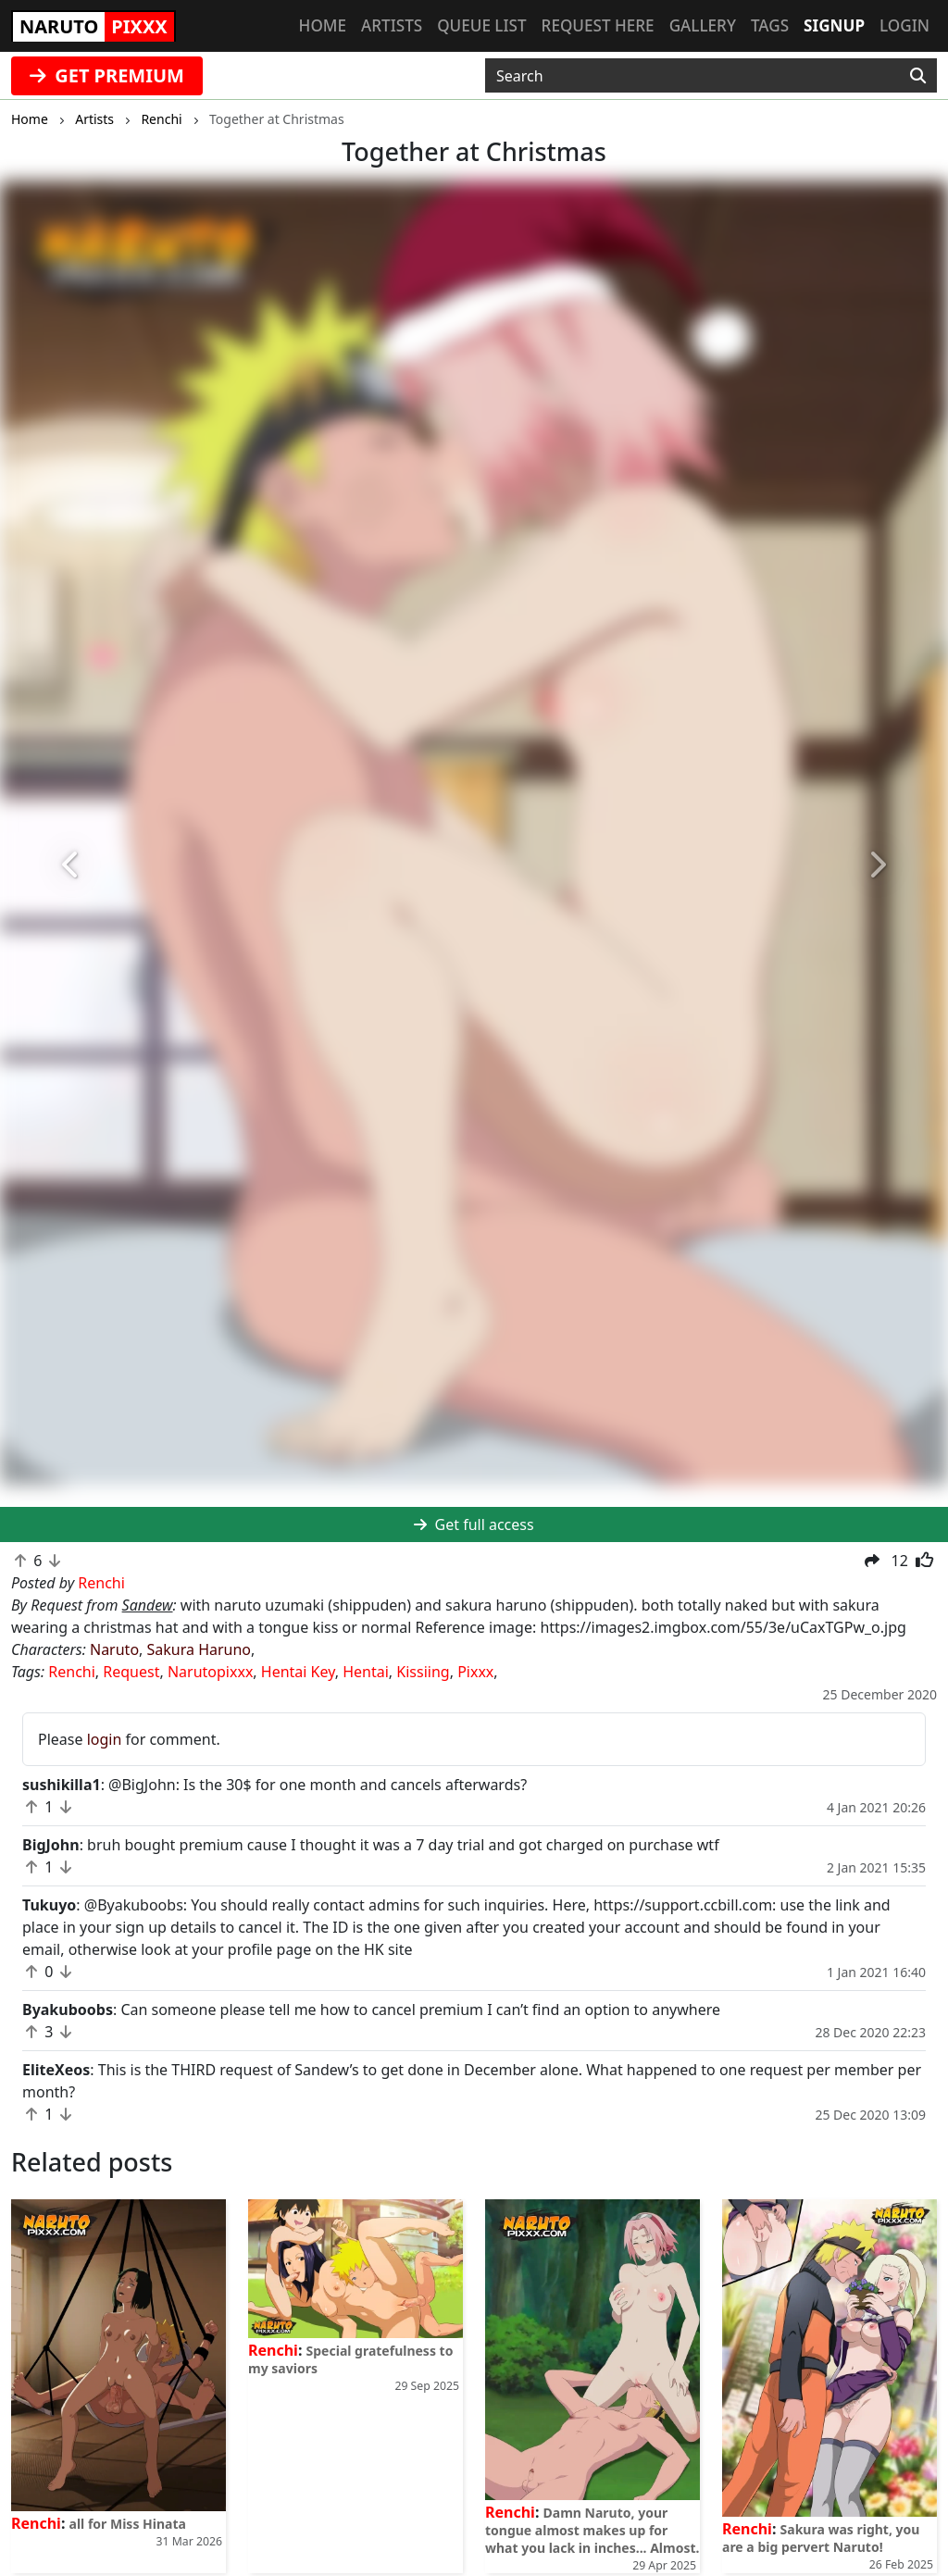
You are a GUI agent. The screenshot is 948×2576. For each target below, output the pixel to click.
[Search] (918, 75)
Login (904, 25)
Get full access (473, 1524)
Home (322, 25)
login (104, 1739)
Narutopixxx (210, 1671)
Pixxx (475, 1671)
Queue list (481, 25)
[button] (71, 865)
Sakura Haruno (199, 1649)
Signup (834, 25)
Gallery (702, 25)
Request (131, 1671)
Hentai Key (298, 1671)
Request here (598, 25)
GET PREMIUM (107, 75)
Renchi (71, 1671)
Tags (770, 25)
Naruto (114, 1649)
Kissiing (422, 1671)
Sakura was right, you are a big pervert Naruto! (820, 2538)
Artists (391, 25)
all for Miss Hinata (127, 2523)
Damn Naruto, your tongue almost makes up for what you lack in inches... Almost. (592, 2530)
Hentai (366, 1671)
